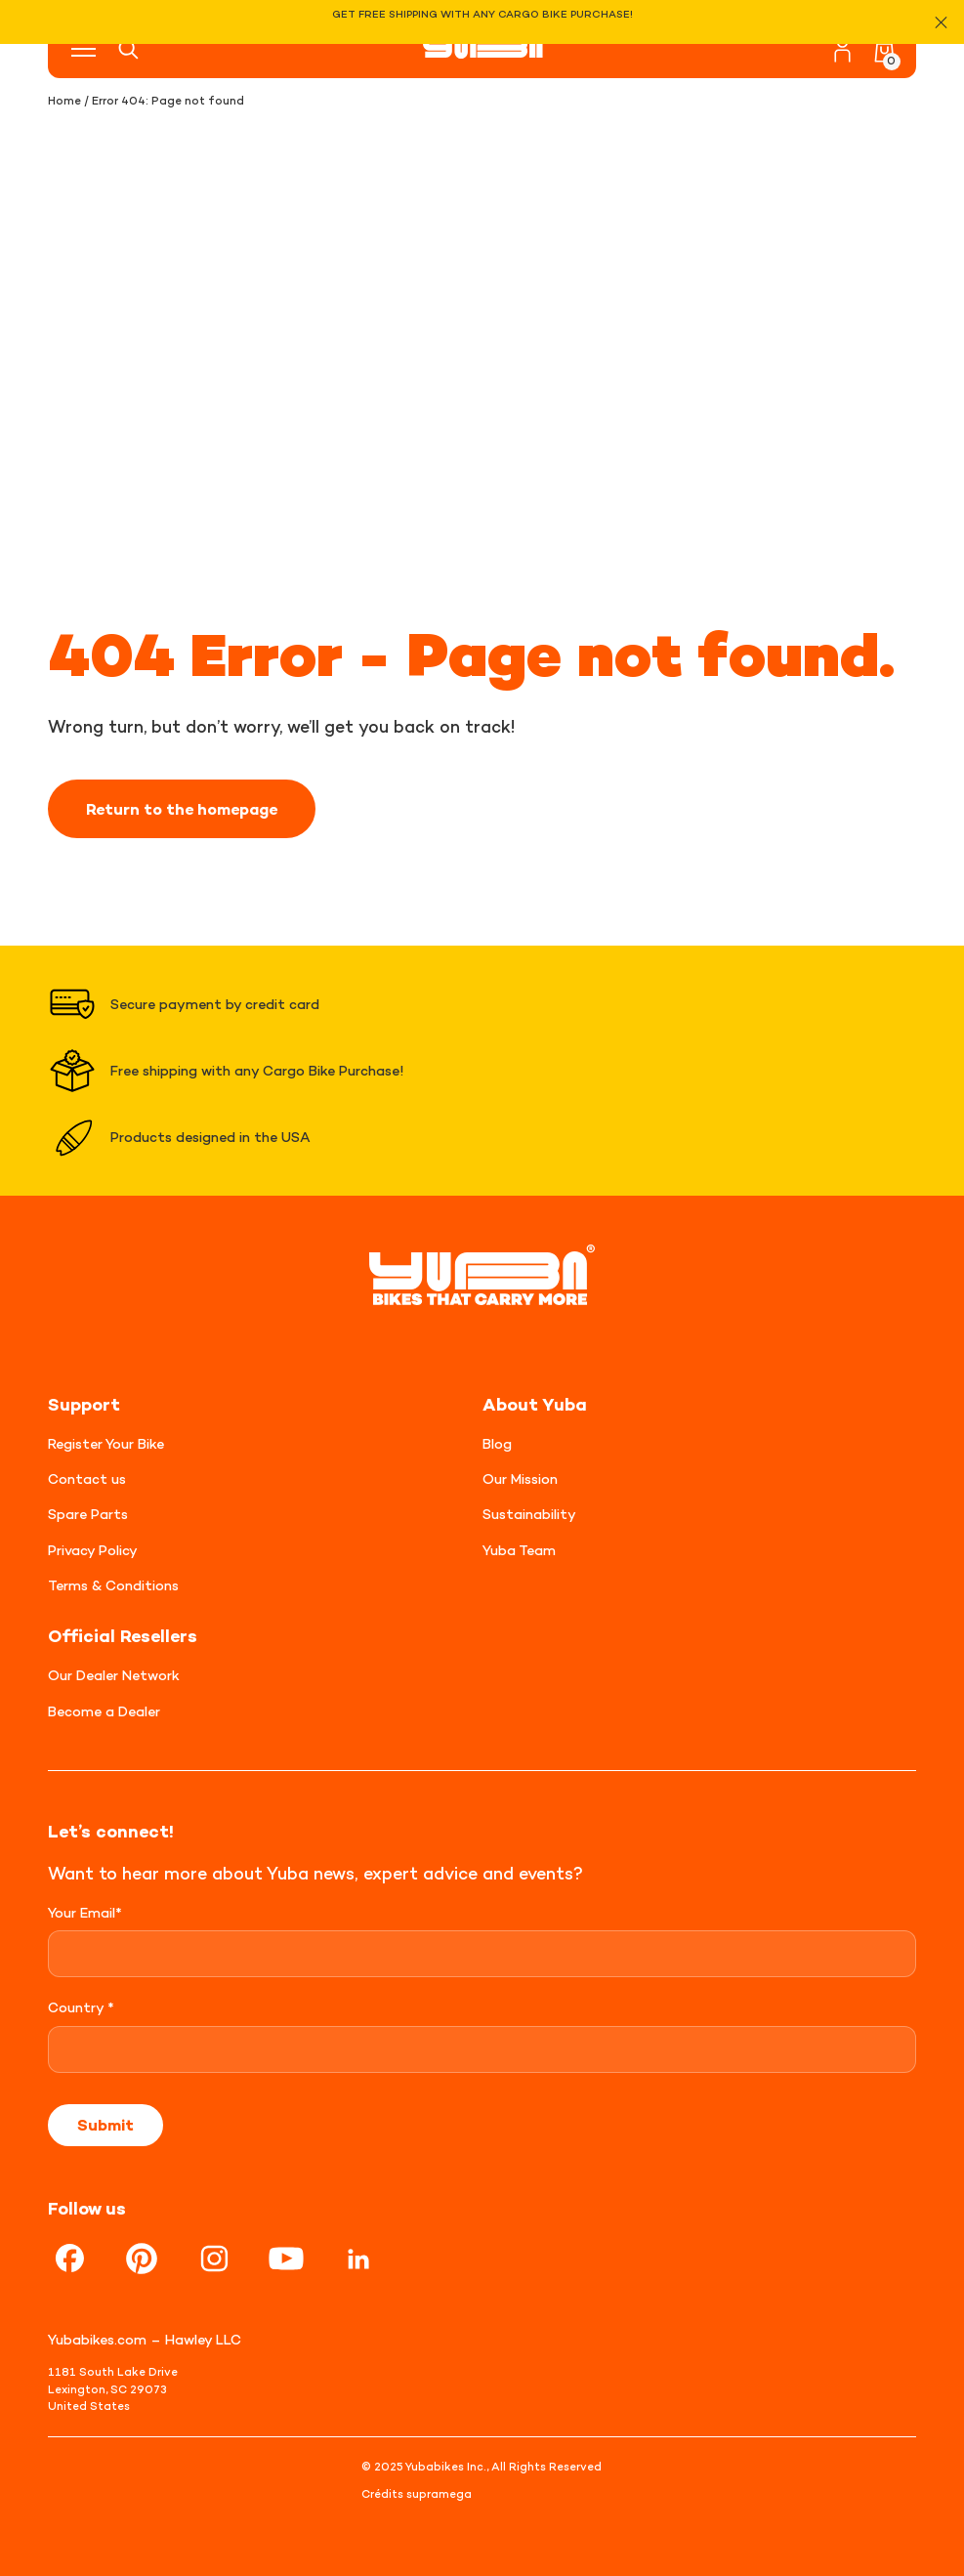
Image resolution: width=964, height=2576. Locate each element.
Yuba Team (519, 1549)
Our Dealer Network (114, 1675)
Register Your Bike (106, 1443)
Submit (105, 2124)
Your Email (85, 1912)
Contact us (87, 1478)
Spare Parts (88, 1513)
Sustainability (529, 1513)
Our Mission (520, 1478)
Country (81, 2007)
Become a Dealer (104, 1711)
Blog (497, 1443)
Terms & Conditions (113, 1585)
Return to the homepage (181, 809)
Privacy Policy (93, 1549)
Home (64, 100)
